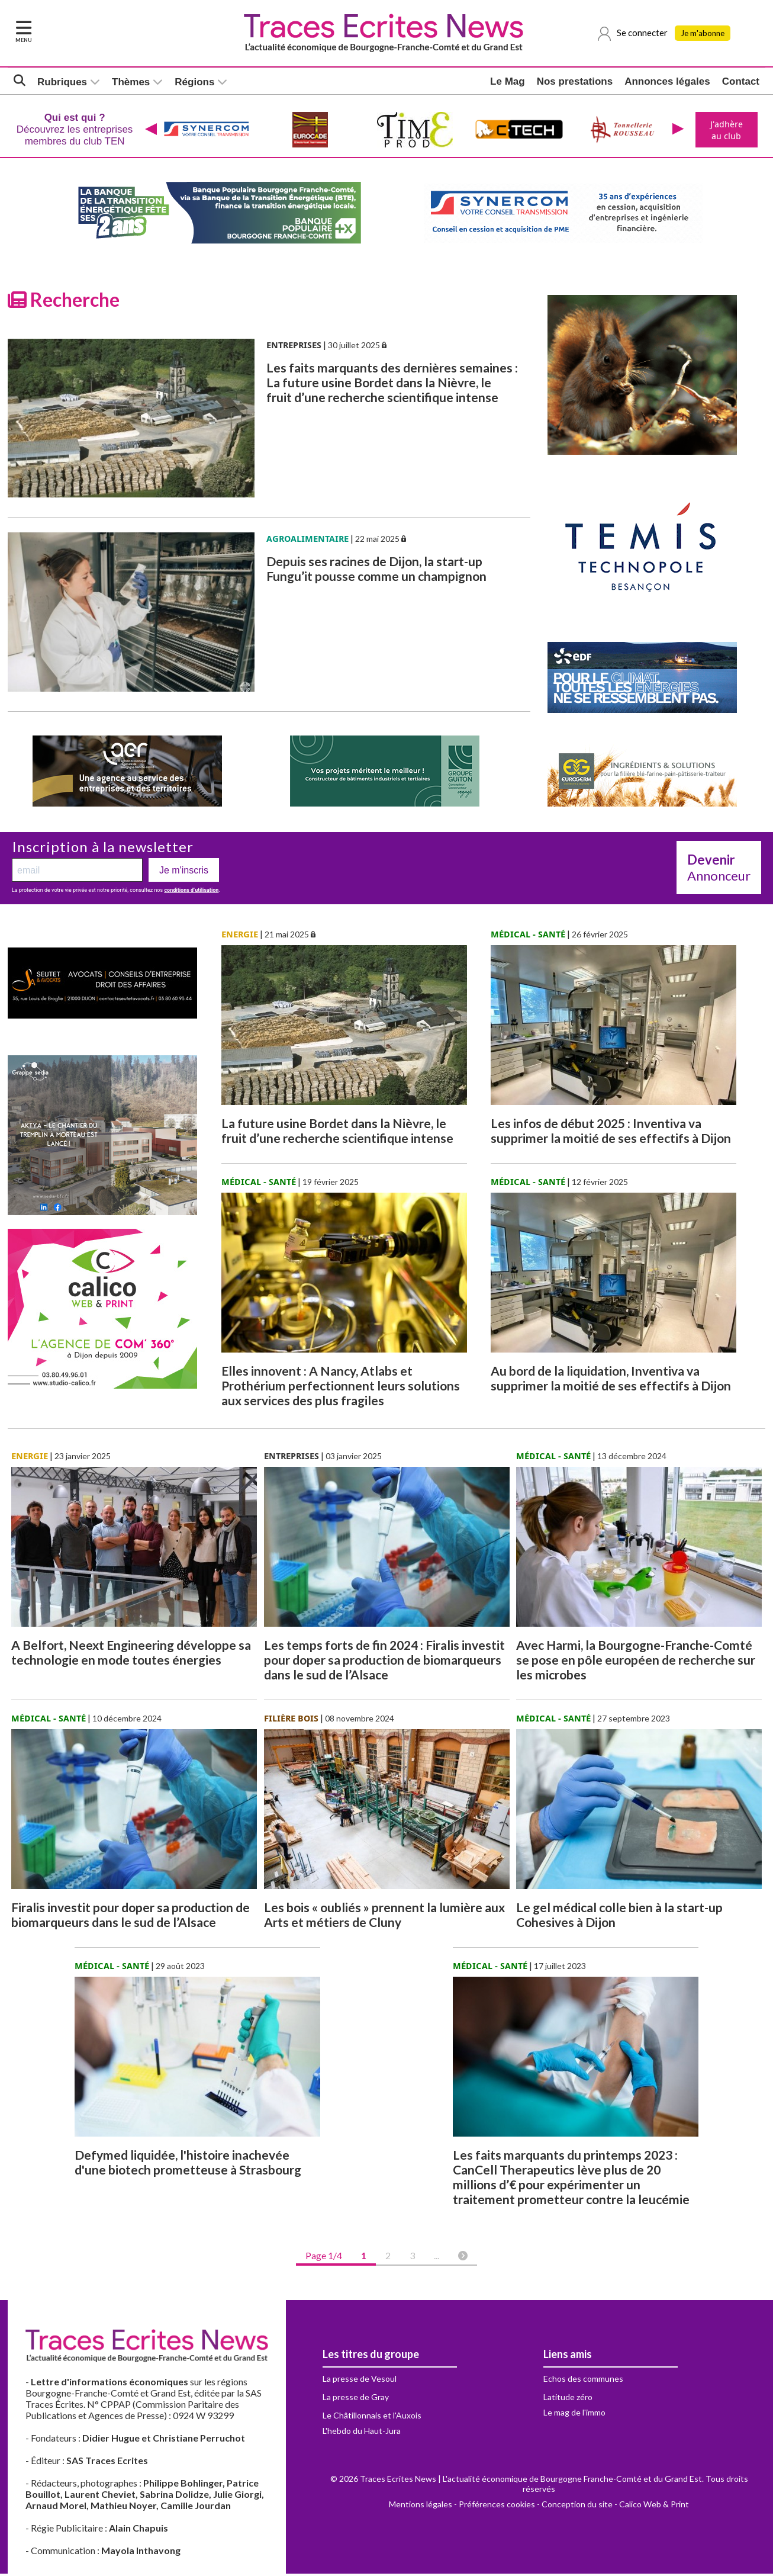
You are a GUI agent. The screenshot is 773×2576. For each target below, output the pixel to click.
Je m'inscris (183, 873)
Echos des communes (583, 2381)
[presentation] (150, 131)
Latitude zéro (567, 2399)
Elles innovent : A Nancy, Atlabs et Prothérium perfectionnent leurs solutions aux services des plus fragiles (340, 1388)
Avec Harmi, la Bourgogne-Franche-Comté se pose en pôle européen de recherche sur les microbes (635, 1662)
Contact (740, 82)
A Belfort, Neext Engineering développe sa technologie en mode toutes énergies (131, 1654)
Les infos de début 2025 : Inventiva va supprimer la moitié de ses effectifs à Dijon (611, 1133)
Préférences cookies (497, 2506)
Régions (194, 83)
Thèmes (131, 83)
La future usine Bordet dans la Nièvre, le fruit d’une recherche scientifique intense (337, 1133)
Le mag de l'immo (574, 2415)
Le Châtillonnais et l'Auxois (372, 2418)
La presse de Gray (356, 2399)
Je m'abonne (705, 33)
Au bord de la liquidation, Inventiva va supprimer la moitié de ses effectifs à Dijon (611, 1380)
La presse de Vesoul (360, 2381)
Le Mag (507, 82)
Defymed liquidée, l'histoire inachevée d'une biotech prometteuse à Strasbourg (188, 2164)
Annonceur (719, 870)
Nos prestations (575, 82)
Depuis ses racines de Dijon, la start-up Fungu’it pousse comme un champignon (376, 571)
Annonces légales (667, 82)
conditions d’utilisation (191, 892)
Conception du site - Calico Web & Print (615, 2506)
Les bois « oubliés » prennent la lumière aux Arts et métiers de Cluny (384, 1917)
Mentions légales (420, 2506)
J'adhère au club (725, 131)
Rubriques (62, 83)
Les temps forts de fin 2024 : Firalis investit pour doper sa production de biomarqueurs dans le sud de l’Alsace (384, 1662)
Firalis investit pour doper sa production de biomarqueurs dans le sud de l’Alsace (130, 1917)
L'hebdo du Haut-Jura (362, 2433)
